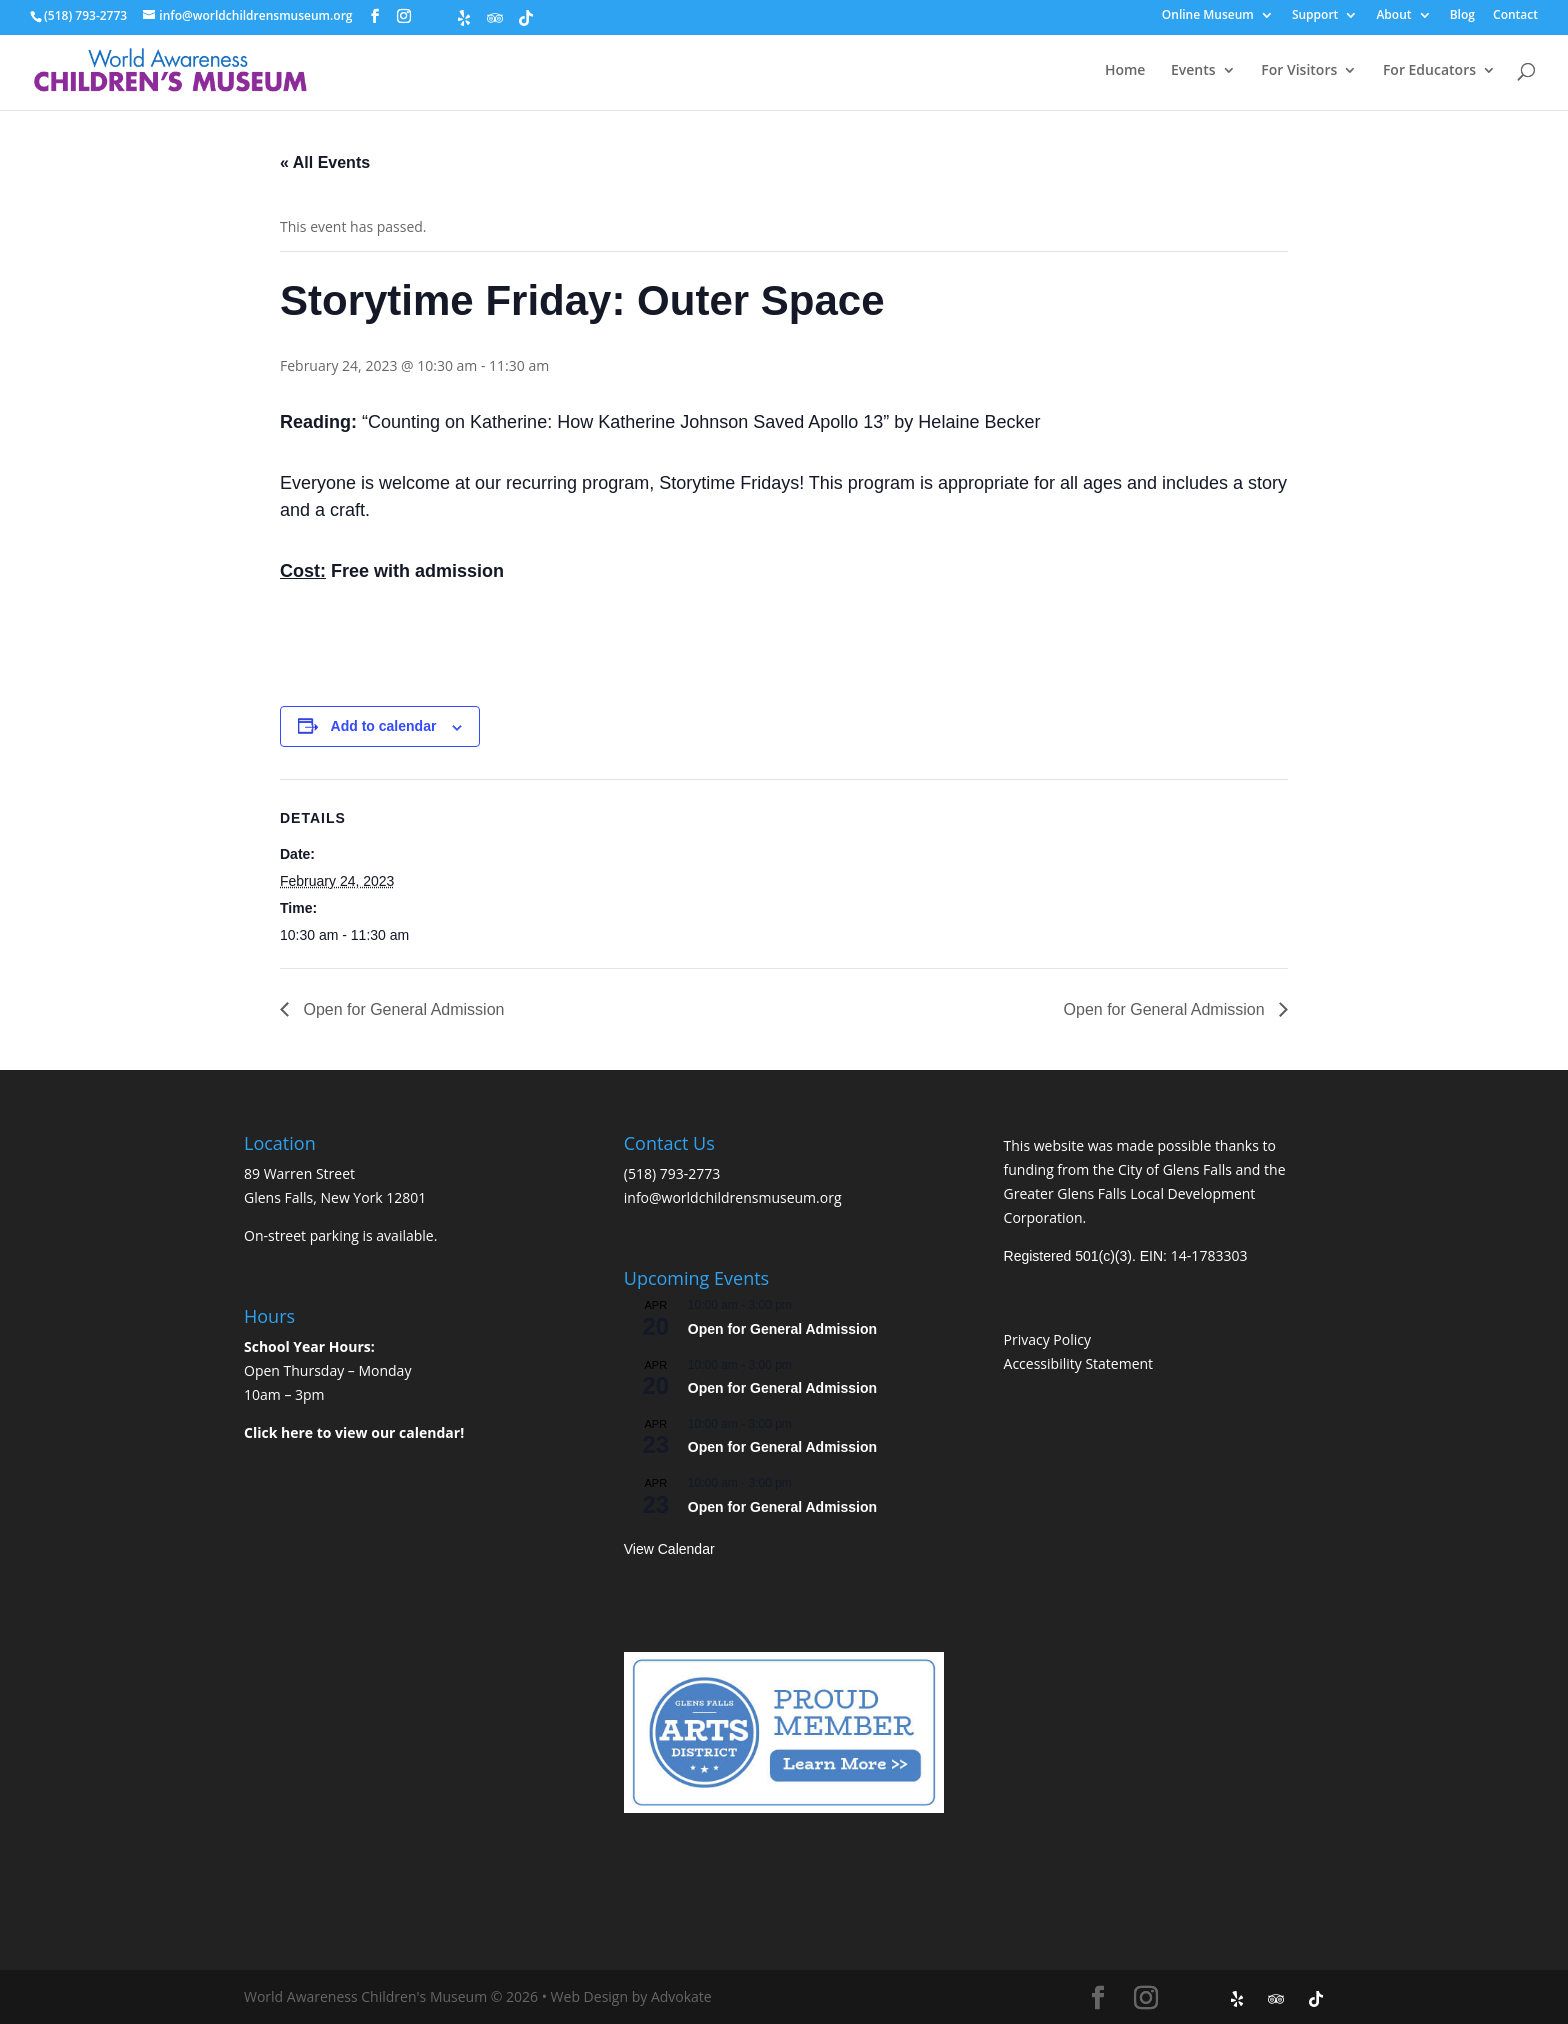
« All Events (325, 162)
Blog (1462, 16)
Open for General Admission (401, 1009)
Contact (1515, 16)
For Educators (1429, 71)
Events (1193, 71)
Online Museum (1208, 16)
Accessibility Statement (1079, 1363)
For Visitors (1299, 71)
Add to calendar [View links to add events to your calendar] (384, 726)
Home (1125, 71)
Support (1315, 16)
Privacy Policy (1047, 1339)
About (1393, 16)
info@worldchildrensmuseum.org (733, 1197)
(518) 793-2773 (672, 1173)
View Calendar (669, 1549)
